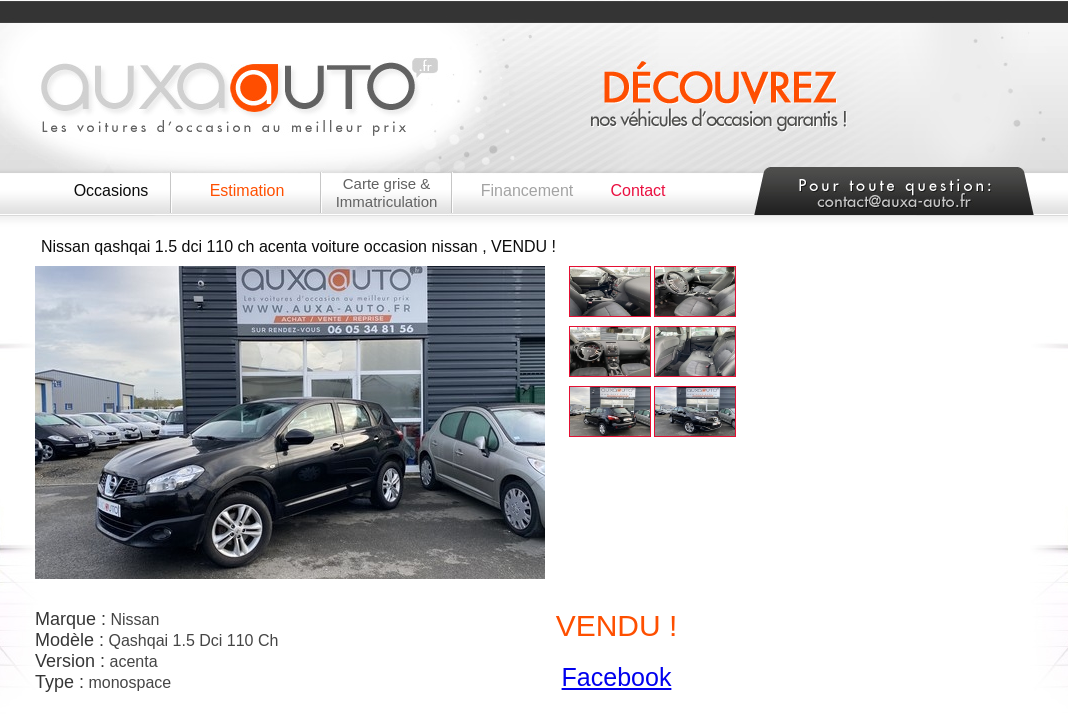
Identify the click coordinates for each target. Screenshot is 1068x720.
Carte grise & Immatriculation (387, 192)
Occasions (111, 190)
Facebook (617, 677)
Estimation (247, 190)
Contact (637, 190)
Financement (527, 190)
